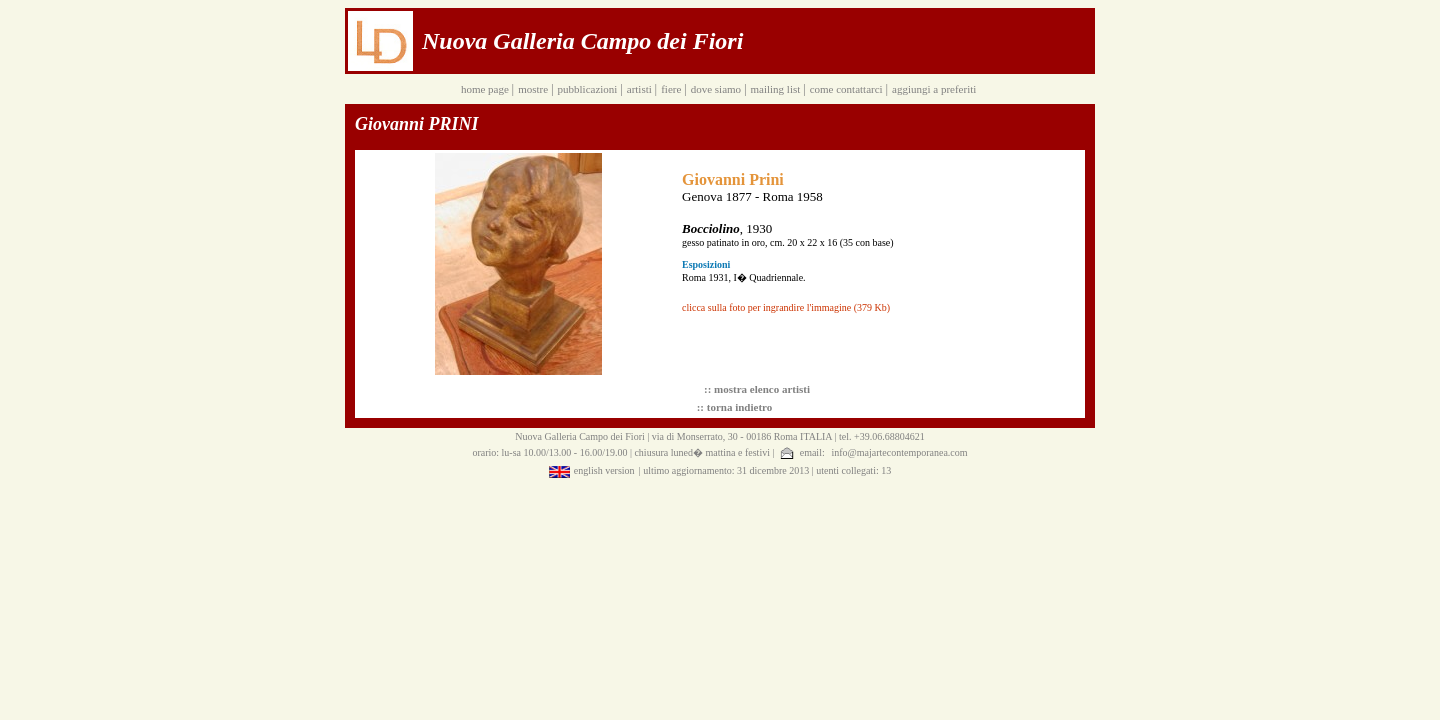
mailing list (776, 89)
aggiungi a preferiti (935, 89)
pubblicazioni (589, 89)
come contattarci (848, 89)
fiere (672, 89)
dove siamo (717, 89)
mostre (534, 89)
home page (486, 89)
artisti (641, 89)
